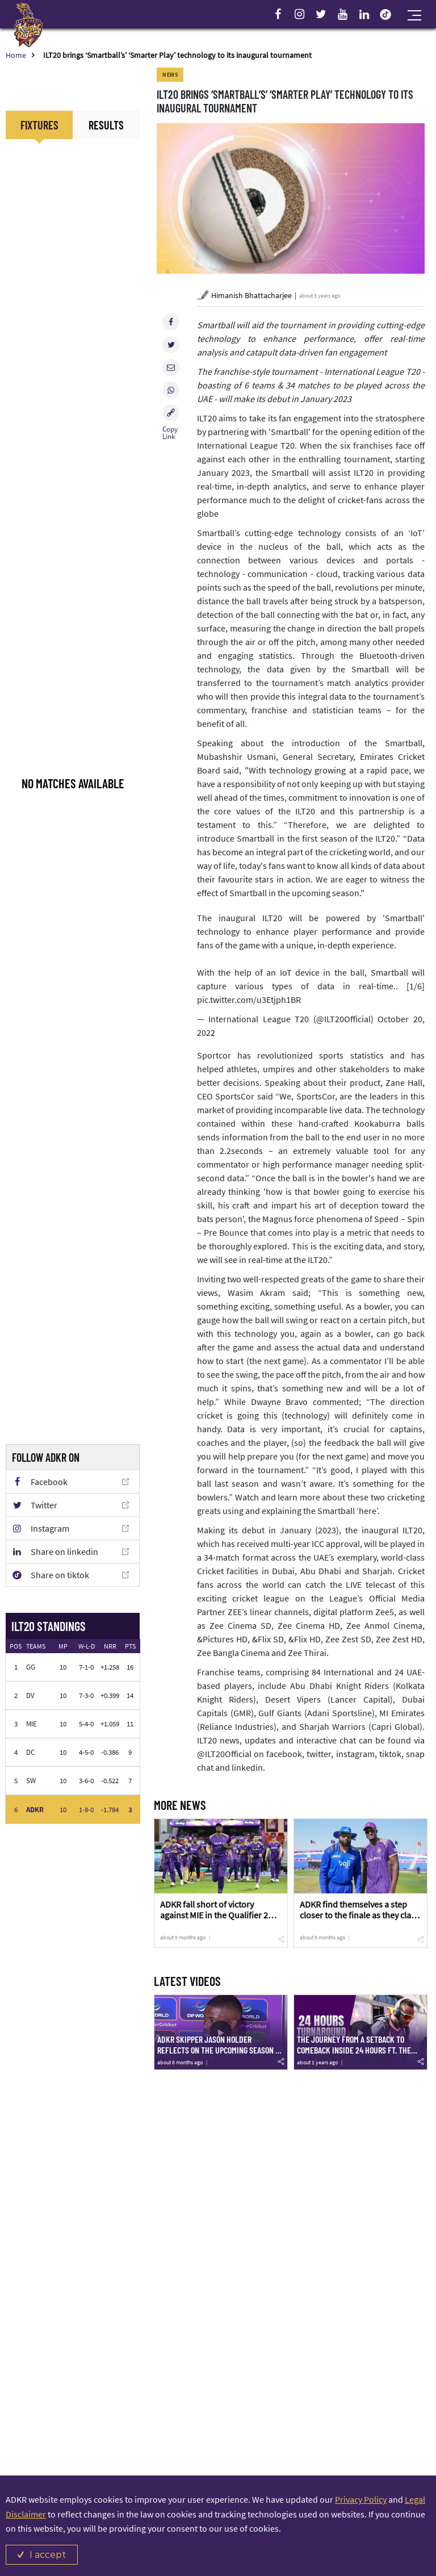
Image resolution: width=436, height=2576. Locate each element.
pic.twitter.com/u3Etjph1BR (249, 999)
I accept (48, 2554)
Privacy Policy (361, 2499)
